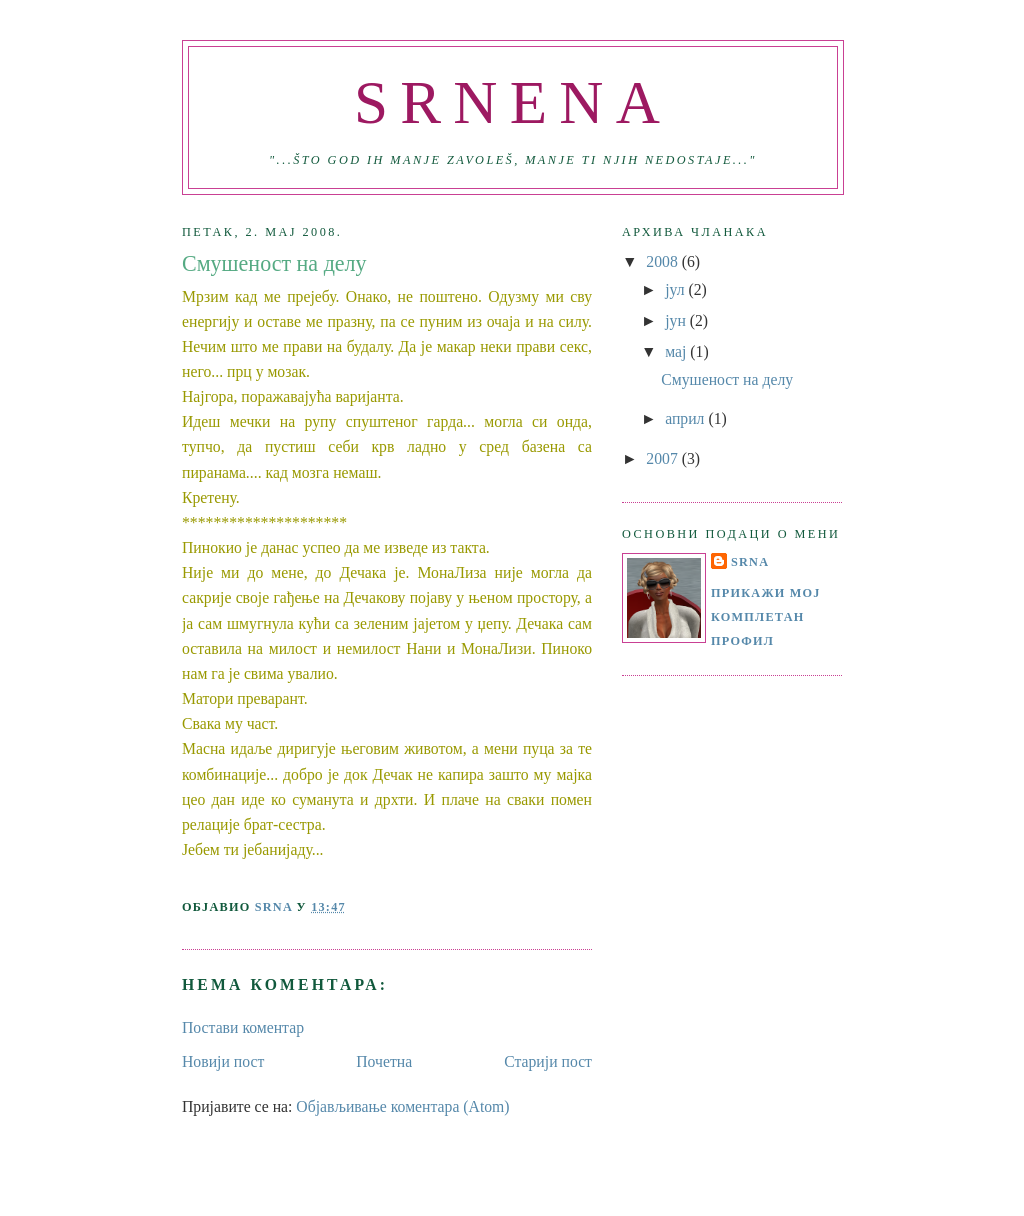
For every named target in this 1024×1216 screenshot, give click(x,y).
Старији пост (548, 1061)
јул (676, 289)
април (686, 418)
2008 (663, 261)
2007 (663, 458)
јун (677, 320)
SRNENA (513, 102)
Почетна (384, 1061)
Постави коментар (243, 1027)
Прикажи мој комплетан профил (766, 616)
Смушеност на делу (727, 379)
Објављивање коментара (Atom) (402, 1106)
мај (677, 351)
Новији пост (223, 1061)
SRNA (750, 562)
